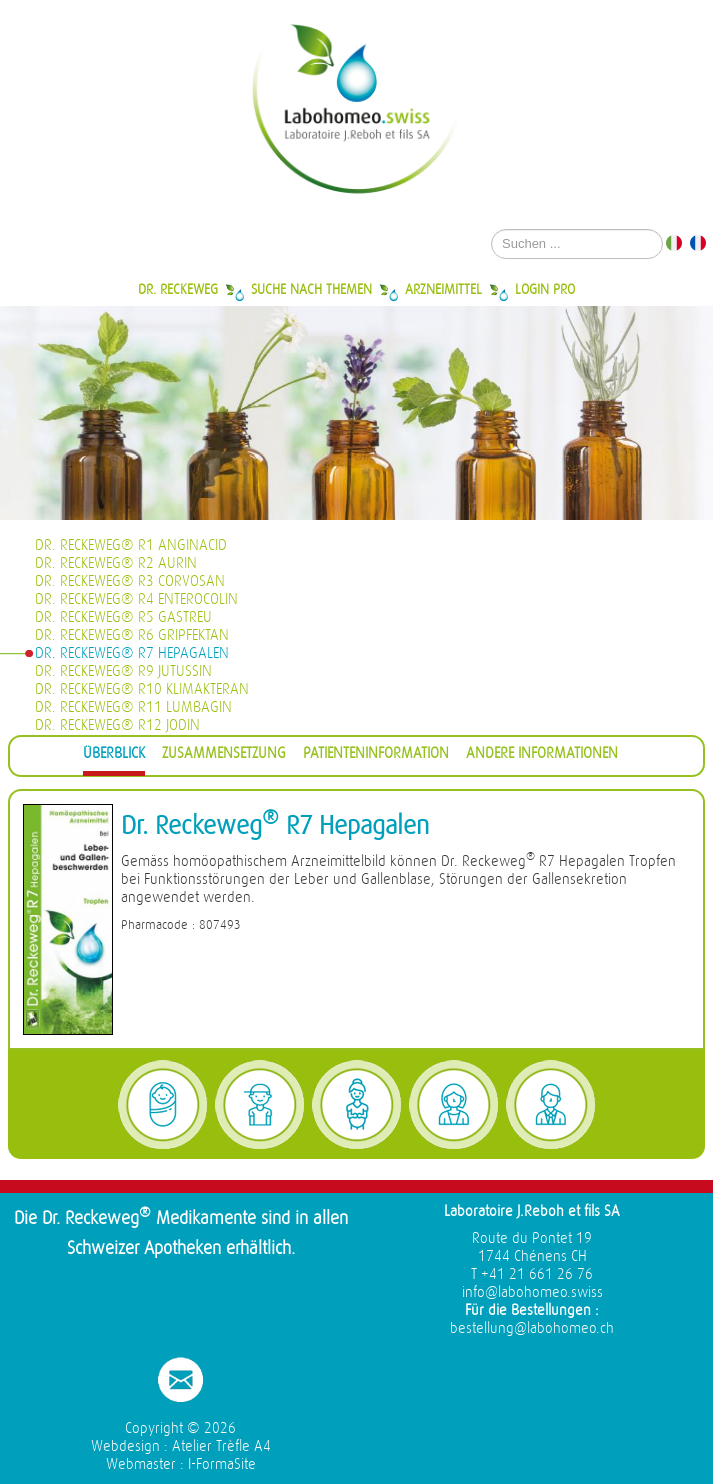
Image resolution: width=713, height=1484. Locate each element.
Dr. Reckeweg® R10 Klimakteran (142, 689)
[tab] (114, 756)
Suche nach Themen (311, 289)
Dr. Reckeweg (178, 289)
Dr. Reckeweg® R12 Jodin (117, 725)
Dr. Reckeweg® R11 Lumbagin (133, 707)
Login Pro (545, 289)
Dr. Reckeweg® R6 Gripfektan (132, 635)
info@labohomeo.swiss (532, 1292)
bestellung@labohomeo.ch (532, 1328)
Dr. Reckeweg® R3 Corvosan (130, 581)
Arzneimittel (443, 289)
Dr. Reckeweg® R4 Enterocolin (136, 599)
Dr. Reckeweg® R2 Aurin (116, 563)
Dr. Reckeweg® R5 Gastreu (123, 617)
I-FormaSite (222, 1464)
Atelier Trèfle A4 (221, 1446)
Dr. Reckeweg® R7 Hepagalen (132, 653)
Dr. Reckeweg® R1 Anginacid (131, 545)
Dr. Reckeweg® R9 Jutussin (123, 671)
